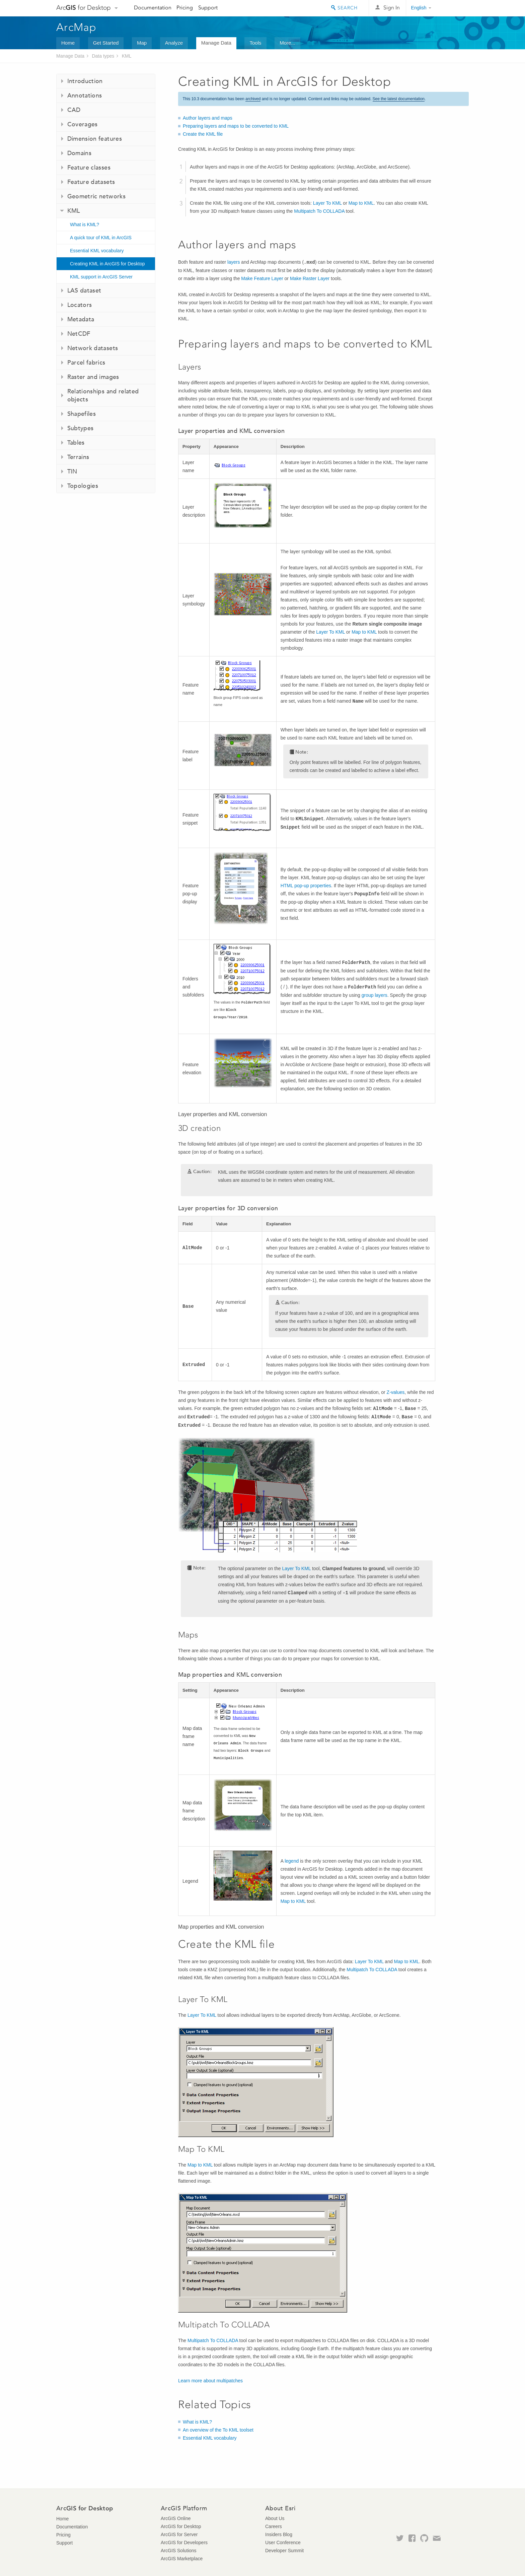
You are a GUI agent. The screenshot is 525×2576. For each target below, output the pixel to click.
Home (68, 43)
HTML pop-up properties (306, 885)
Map (142, 43)
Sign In (391, 7)
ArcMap (76, 27)
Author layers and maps (207, 118)
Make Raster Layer (309, 278)
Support (208, 7)
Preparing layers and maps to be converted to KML (236, 126)
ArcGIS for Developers (184, 2542)
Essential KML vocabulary (97, 250)
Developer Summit (284, 2550)
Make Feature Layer (262, 278)
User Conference (283, 2542)
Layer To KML (327, 203)
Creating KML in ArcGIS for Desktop (107, 263)
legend (292, 1861)
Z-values (396, 1392)
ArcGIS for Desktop (181, 2526)
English (419, 7)
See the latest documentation (399, 98)
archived (252, 98)
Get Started (106, 43)
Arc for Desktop (83, 7)
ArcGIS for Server (179, 2534)
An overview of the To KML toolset (218, 2430)
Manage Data (216, 43)
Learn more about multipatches (210, 2380)
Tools (255, 43)
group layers (374, 995)
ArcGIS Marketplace (182, 2558)
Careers (273, 2526)
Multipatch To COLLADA (319, 211)
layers (233, 262)
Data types (103, 56)
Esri (454, 8)
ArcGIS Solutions (179, 2550)
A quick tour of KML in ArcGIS (101, 237)
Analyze (174, 43)
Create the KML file (203, 134)
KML (127, 56)
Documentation (152, 7)
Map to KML (361, 203)
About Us (275, 2518)
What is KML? (84, 224)
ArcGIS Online (176, 2518)
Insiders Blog (278, 2534)
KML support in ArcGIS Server (101, 276)
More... (287, 43)
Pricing (184, 7)
